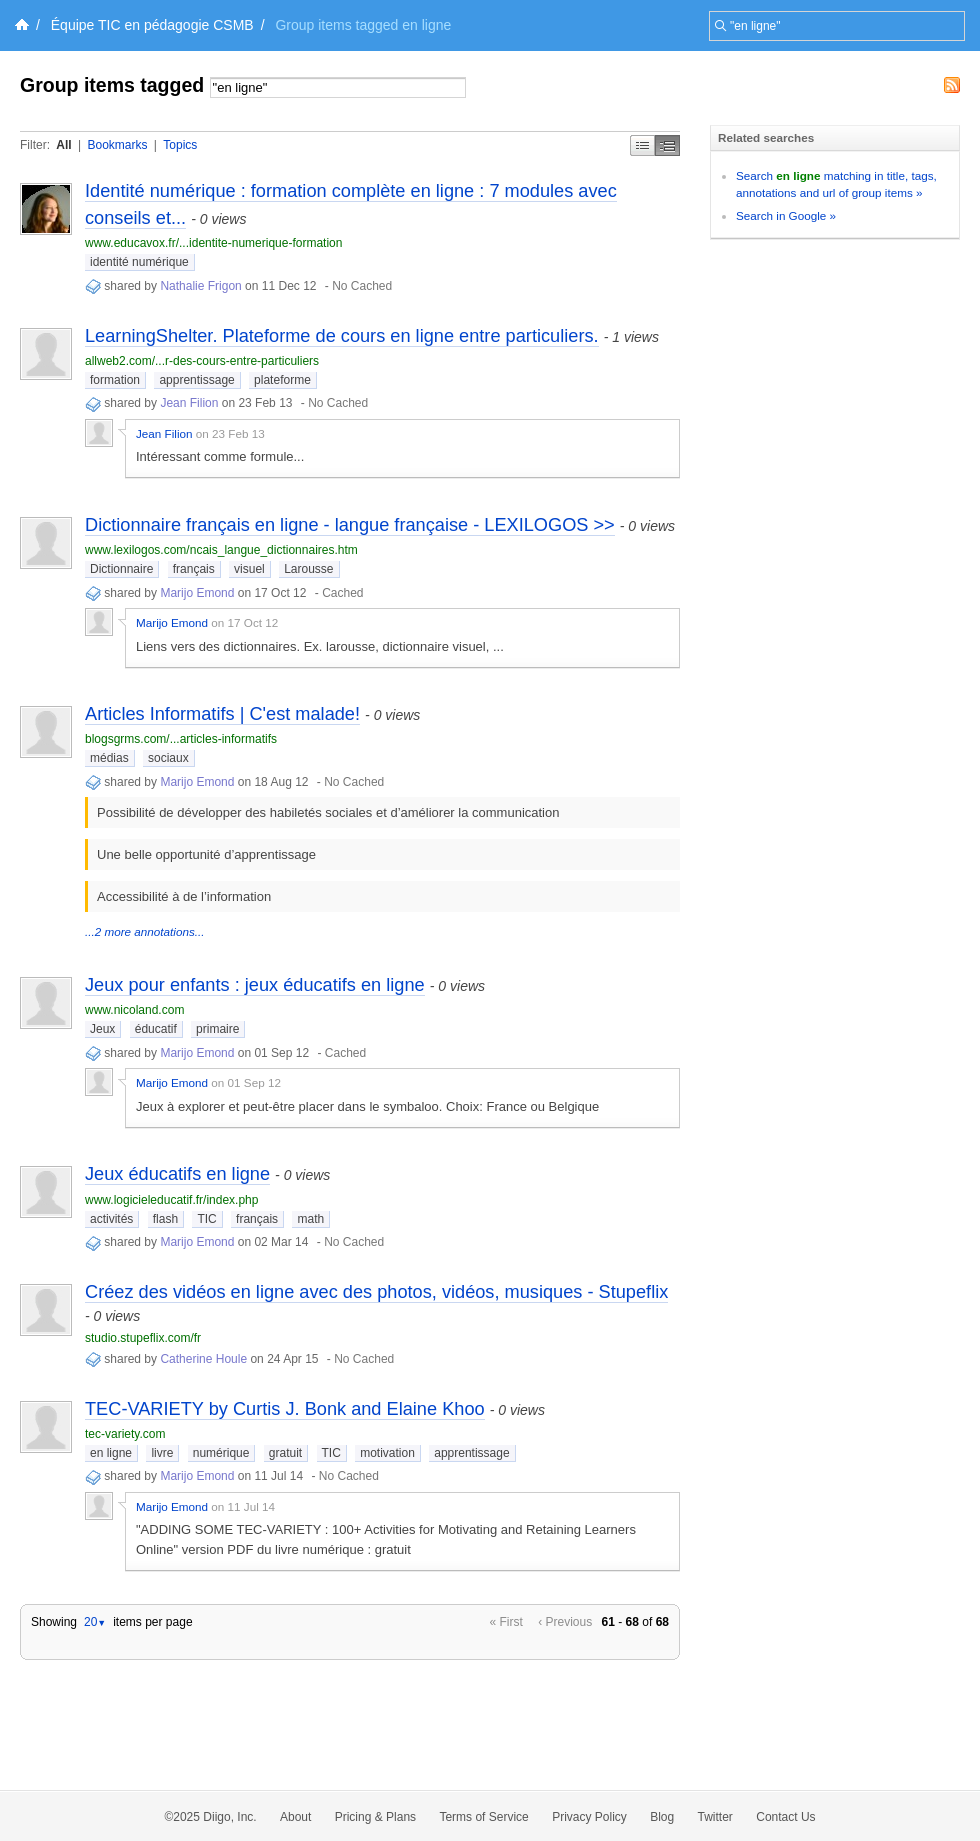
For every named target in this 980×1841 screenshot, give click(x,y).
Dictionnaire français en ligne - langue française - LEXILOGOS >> (350, 525)
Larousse (308, 569)
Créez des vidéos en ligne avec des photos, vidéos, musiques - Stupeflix (376, 1292)
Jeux (102, 1029)
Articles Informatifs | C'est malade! (222, 714)
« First (506, 1622)
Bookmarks (117, 145)
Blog (662, 1817)
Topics (180, 145)
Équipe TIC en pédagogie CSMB (152, 25)
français (194, 569)
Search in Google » (786, 215)
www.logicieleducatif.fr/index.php (171, 1200)
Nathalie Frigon (200, 286)
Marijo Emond (197, 593)
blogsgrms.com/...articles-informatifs (181, 739)
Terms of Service (483, 1817)
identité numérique (139, 262)
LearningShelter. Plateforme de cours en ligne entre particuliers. (342, 336)
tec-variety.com (125, 1434)
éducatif (156, 1029)
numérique (221, 1453)
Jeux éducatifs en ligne (177, 1174)
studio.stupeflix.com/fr (143, 1338)
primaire (217, 1029)
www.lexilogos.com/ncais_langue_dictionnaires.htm (221, 550)
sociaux (168, 758)
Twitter (715, 1817)
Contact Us (785, 1817)
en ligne (111, 1453)
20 (95, 1622)
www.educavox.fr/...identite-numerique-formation (213, 243)
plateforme (282, 380)
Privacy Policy (589, 1817)
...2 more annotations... (145, 931)
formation (115, 380)
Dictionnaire (121, 569)
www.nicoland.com (134, 1010)
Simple (642, 145)
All (63, 145)
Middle (667, 145)
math (310, 1219)
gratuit (285, 1453)
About (295, 1817)
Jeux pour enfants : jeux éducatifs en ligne (255, 985)
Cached (342, 593)
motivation (387, 1453)
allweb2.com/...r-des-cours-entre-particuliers (202, 361)
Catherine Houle (203, 1359)
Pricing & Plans (375, 1817)
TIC (206, 1219)
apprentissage (196, 380)
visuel (249, 569)
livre (162, 1453)
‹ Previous (565, 1622)
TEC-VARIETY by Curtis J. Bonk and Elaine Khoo (285, 1409)
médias (109, 758)
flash (165, 1219)
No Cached (362, 286)
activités (111, 1219)
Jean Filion (189, 403)
